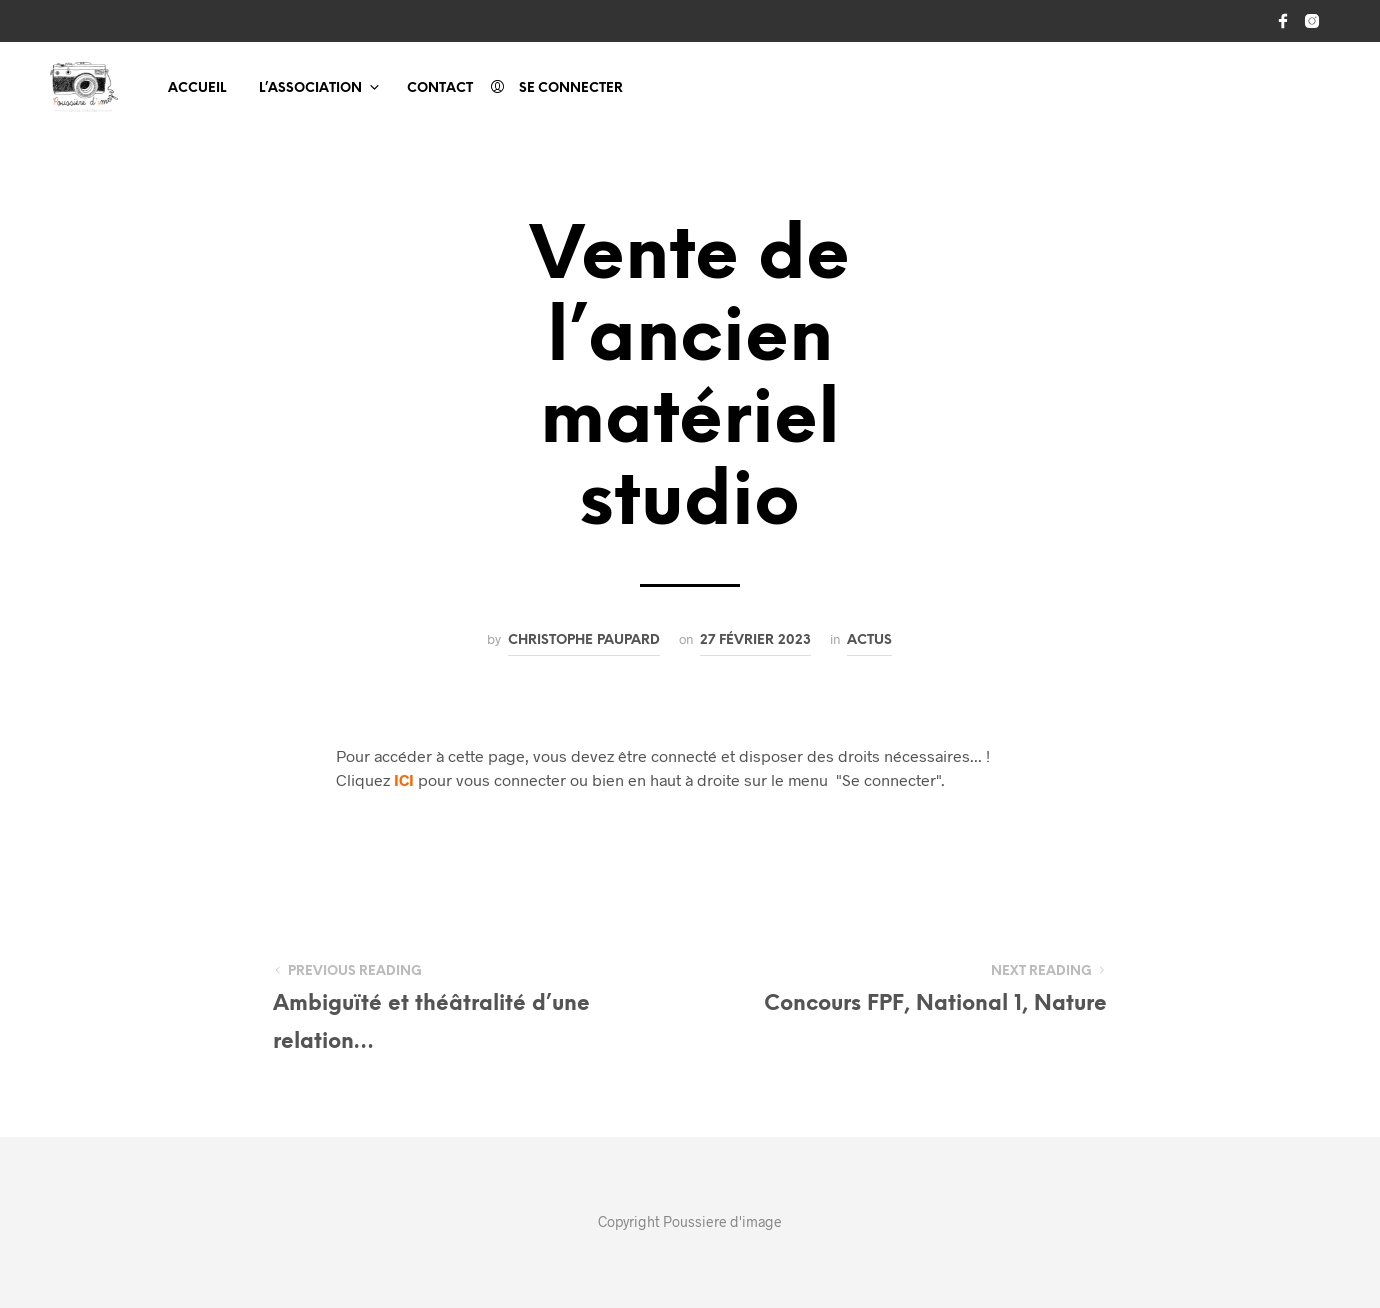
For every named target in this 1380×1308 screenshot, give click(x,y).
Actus (869, 640)
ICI (404, 779)
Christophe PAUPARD (584, 640)
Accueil (197, 88)
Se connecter (571, 88)
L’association (310, 88)
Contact (440, 88)
